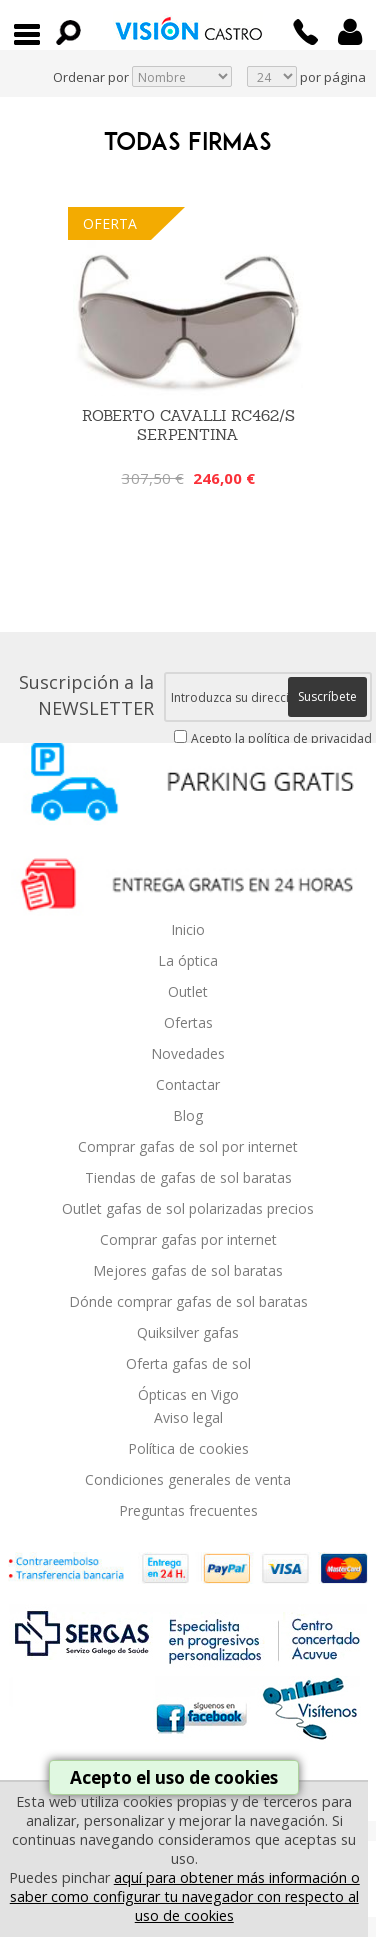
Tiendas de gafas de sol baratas (188, 1177)
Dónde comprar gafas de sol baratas (188, 1301)
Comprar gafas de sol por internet (188, 1146)
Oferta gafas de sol (188, 1363)
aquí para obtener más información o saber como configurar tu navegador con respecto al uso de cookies (185, 1896)
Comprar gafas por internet (188, 1239)
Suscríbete (327, 696)
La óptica (188, 960)
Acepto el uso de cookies (174, 1777)
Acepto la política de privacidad (281, 738)
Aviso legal (188, 1417)
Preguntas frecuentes (188, 1510)
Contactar (188, 1084)
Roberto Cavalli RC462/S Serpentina (188, 425)
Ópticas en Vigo (188, 1394)
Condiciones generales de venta (188, 1479)
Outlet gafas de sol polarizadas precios (188, 1208)
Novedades (188, 1053)
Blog (188, 1115)
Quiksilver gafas (188, 1332)
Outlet (188, 991)
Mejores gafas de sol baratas (188, 1270)
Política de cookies (188, 1448)
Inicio (188, 929)
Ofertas (188, 1022)
